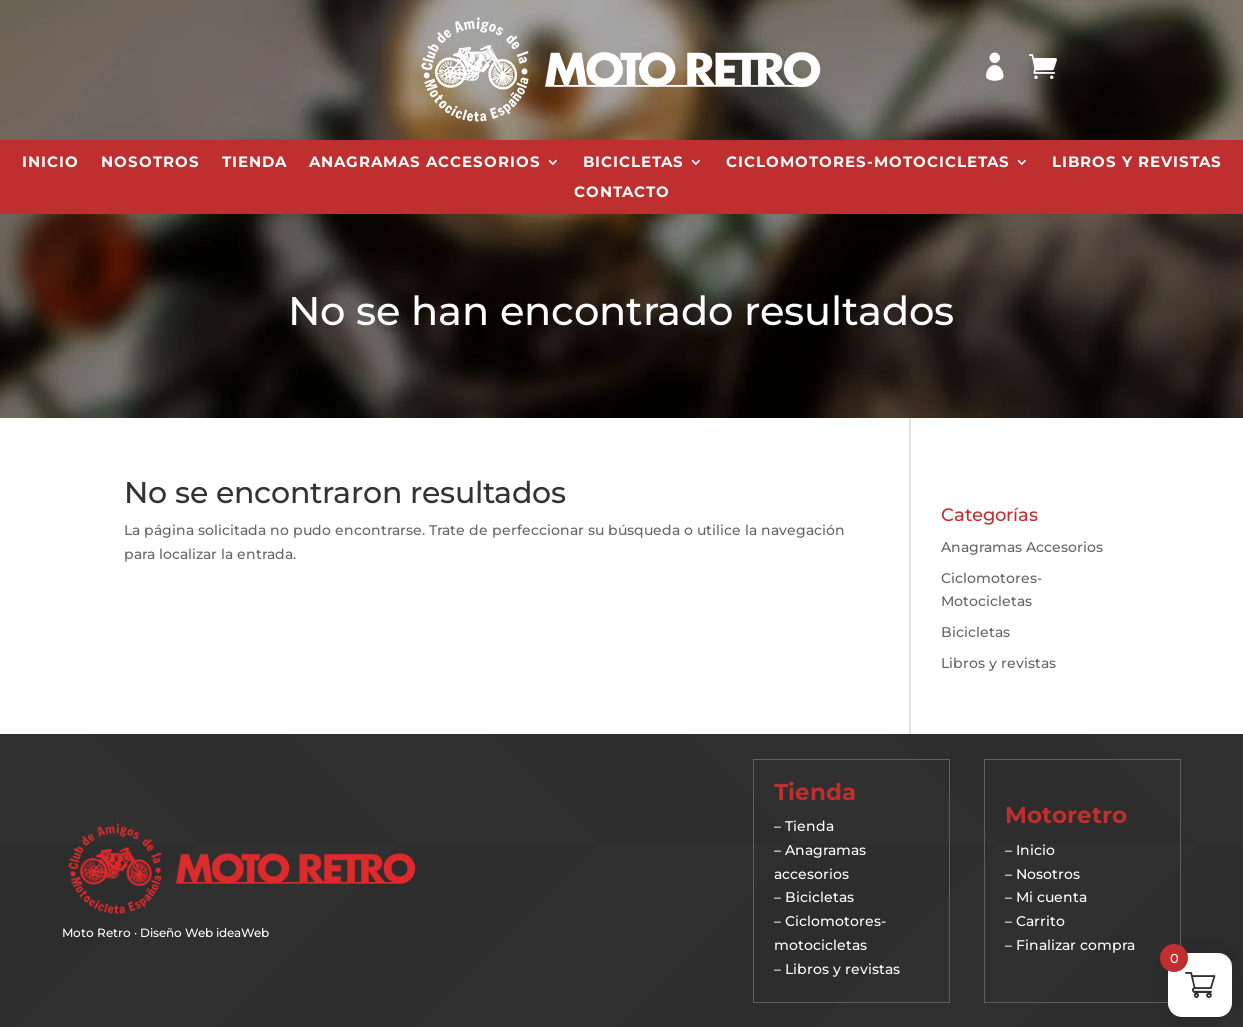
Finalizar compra (1075, 945)
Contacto (622, 193)
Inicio (50, 163)
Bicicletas (633, 163)
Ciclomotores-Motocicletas (868, 163)
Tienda (254, 163)
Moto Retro (96, 932)
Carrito (1040, 921)
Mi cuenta (1051, 897)
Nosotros (150, 163)
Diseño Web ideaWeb (204, 932)
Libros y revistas (1137, 163)
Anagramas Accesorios (425, 163)
